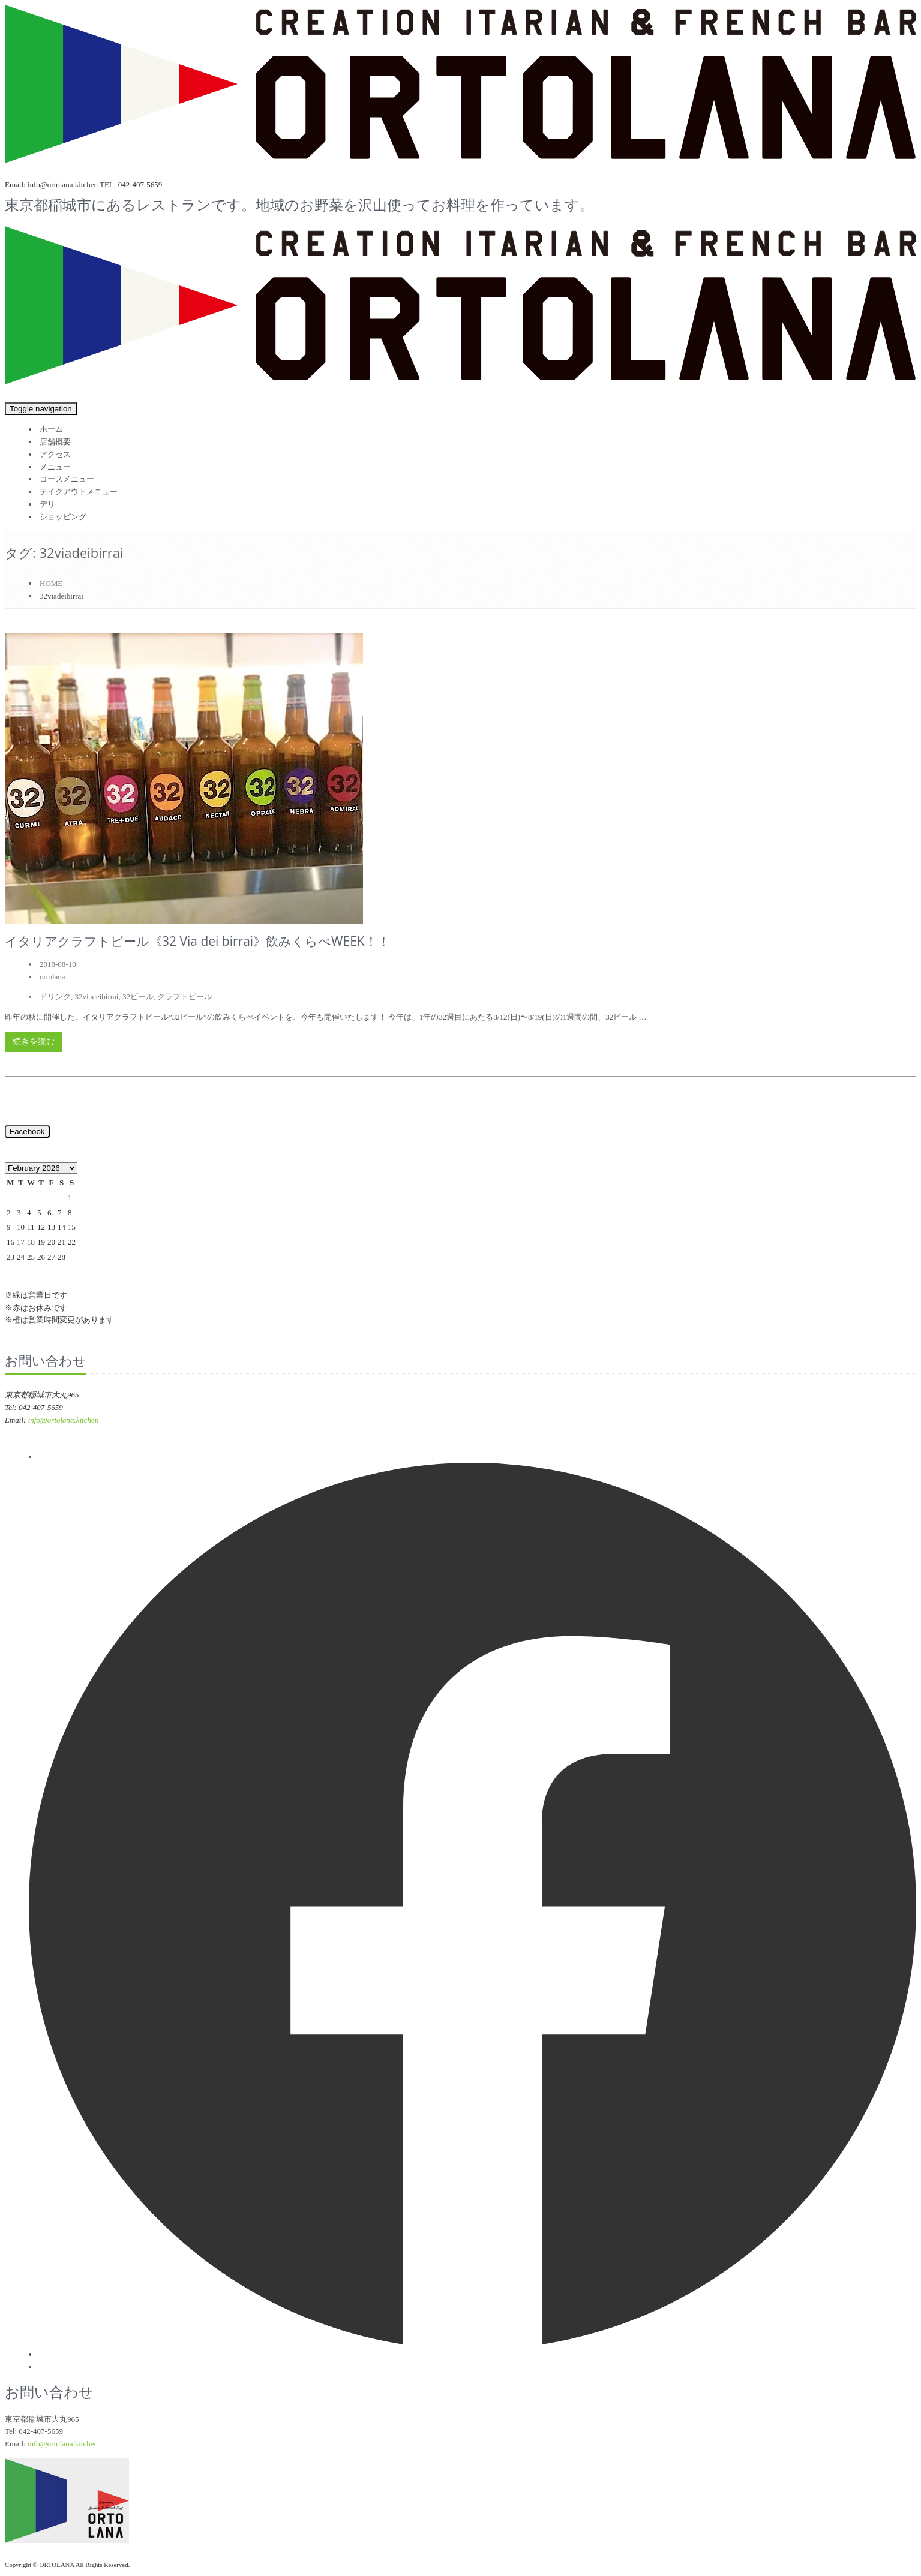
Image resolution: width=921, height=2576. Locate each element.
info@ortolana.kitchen (63, 1419)
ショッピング (63, 516)
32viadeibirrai (97, 996)
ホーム (51, 429)
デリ (47, 504)
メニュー (55, 466)
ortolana (52, 976)
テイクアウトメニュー (79, 491)
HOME (51, 583)
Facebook (27, 1131)
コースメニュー (67, 478)
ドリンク (55, 996)
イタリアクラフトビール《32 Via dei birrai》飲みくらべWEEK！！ (197, 941)
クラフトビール (184, 996)
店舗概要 (55, 441)
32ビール (138, 996)
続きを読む (34, 1041)
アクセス (55, 454)
